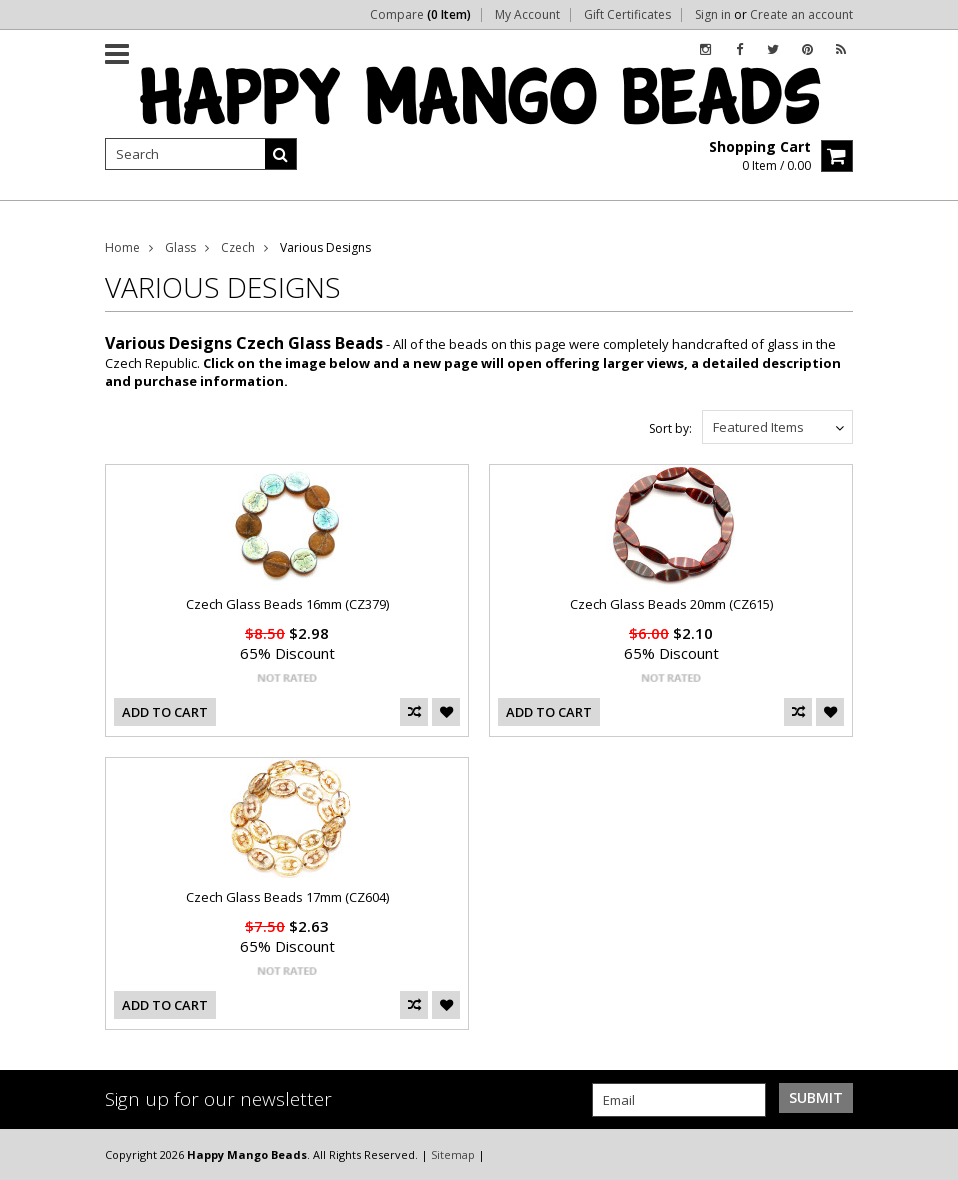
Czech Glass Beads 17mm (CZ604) (287, 897)
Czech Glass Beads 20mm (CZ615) (671, 604)
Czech (238, 247)
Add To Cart (165, 712)
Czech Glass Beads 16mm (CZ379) (287, 604)
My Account (527, 15)
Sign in (713, 15)
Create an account (801, 15)
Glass (180, 247)
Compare (420, 15)
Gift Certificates (627, 15)
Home (122, 247)
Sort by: (670, 428)
